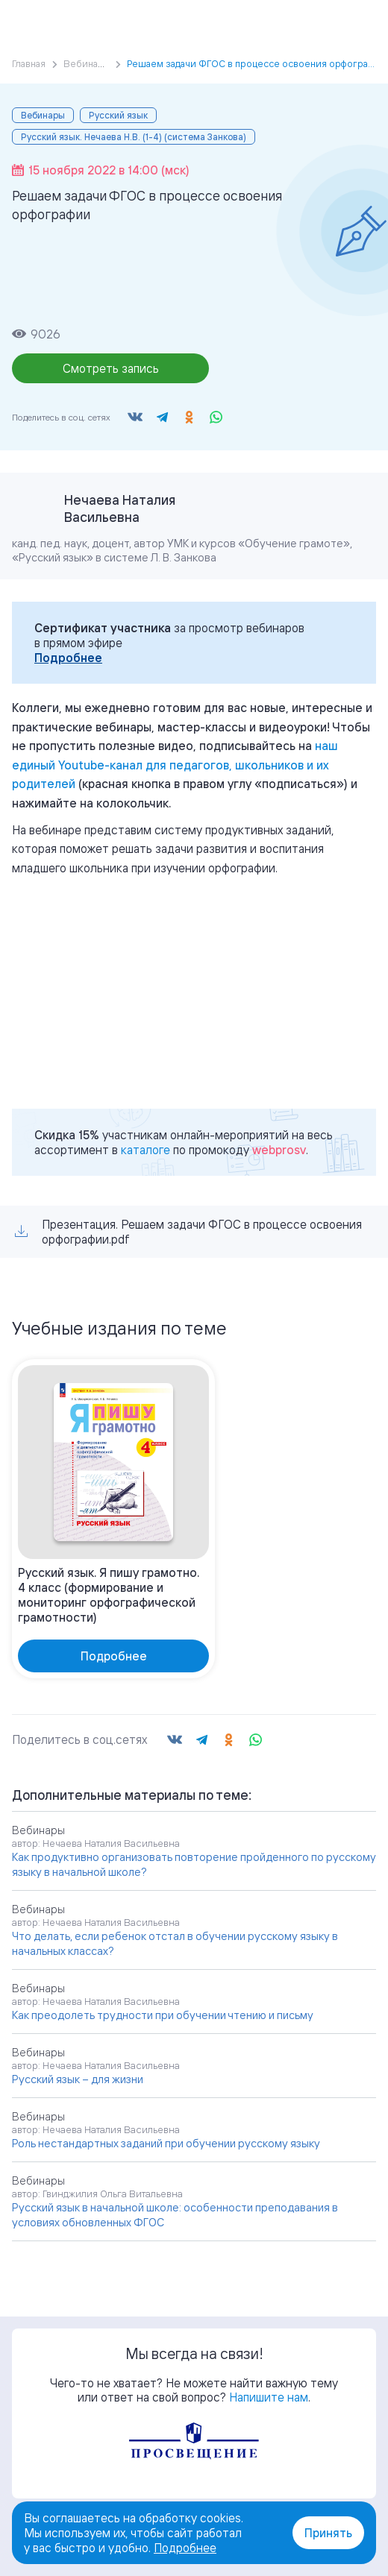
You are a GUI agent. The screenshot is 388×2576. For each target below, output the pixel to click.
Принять (328, 2532)
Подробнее (68, 657)
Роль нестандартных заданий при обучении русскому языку (166, 2143)
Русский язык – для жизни (77, 2079)
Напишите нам (268, 2397)
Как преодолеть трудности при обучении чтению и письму (162, 2015)
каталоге (145, 1149)
